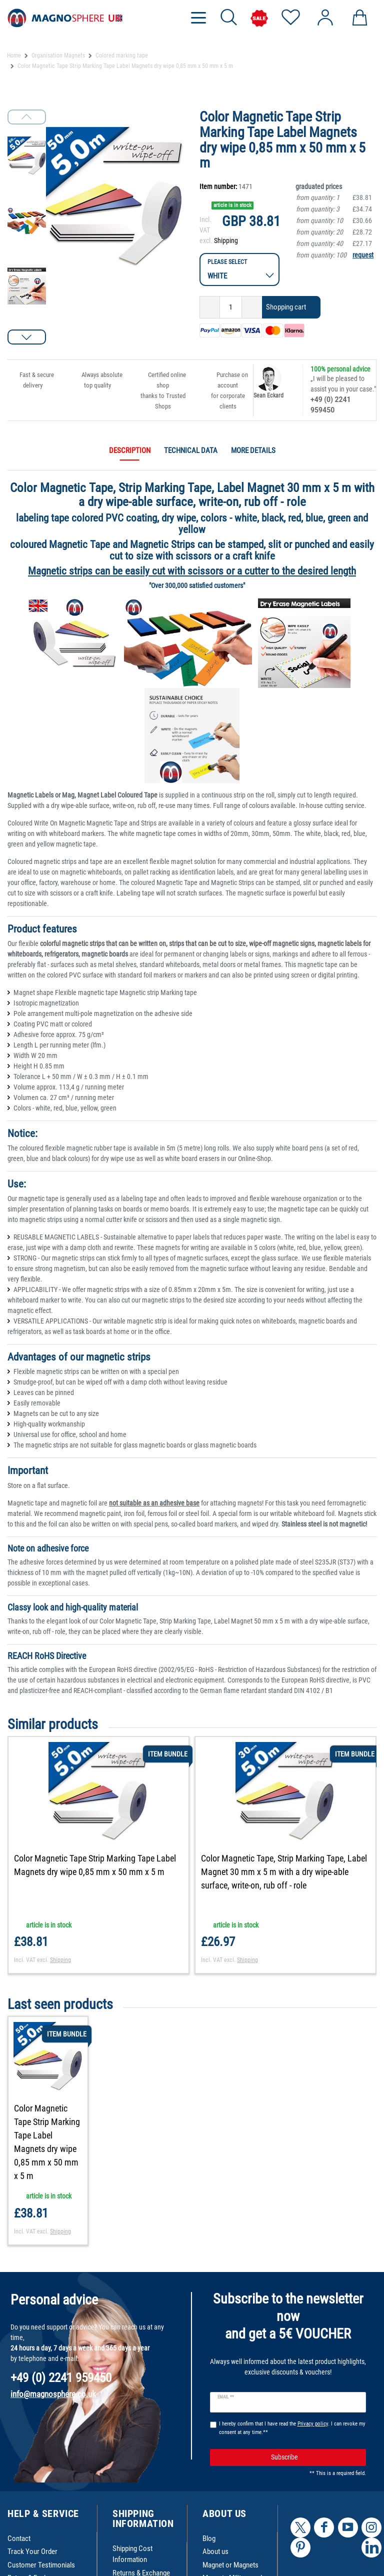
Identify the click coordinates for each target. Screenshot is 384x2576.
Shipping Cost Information (132, 2554)
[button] (27, 337)
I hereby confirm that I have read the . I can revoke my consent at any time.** (292, 2428)
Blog (209, 2538)
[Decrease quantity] (210, 307)
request (363, 255)
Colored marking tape (122, 55)
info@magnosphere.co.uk (53, 2394)
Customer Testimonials (41, 2565)
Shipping (226, 240)
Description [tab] (129, 450)
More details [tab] (253, 450)
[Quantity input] (231, 307)
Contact (19, 2538)
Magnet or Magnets (230, 2565)
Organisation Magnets (58, 55)
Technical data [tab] (191, 450)
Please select (227, 261)
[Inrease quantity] (252, 307)
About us (215, 2551)
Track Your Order (33, 2551)
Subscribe (314, 2457)
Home (14, 55)
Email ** (226, 2397)
